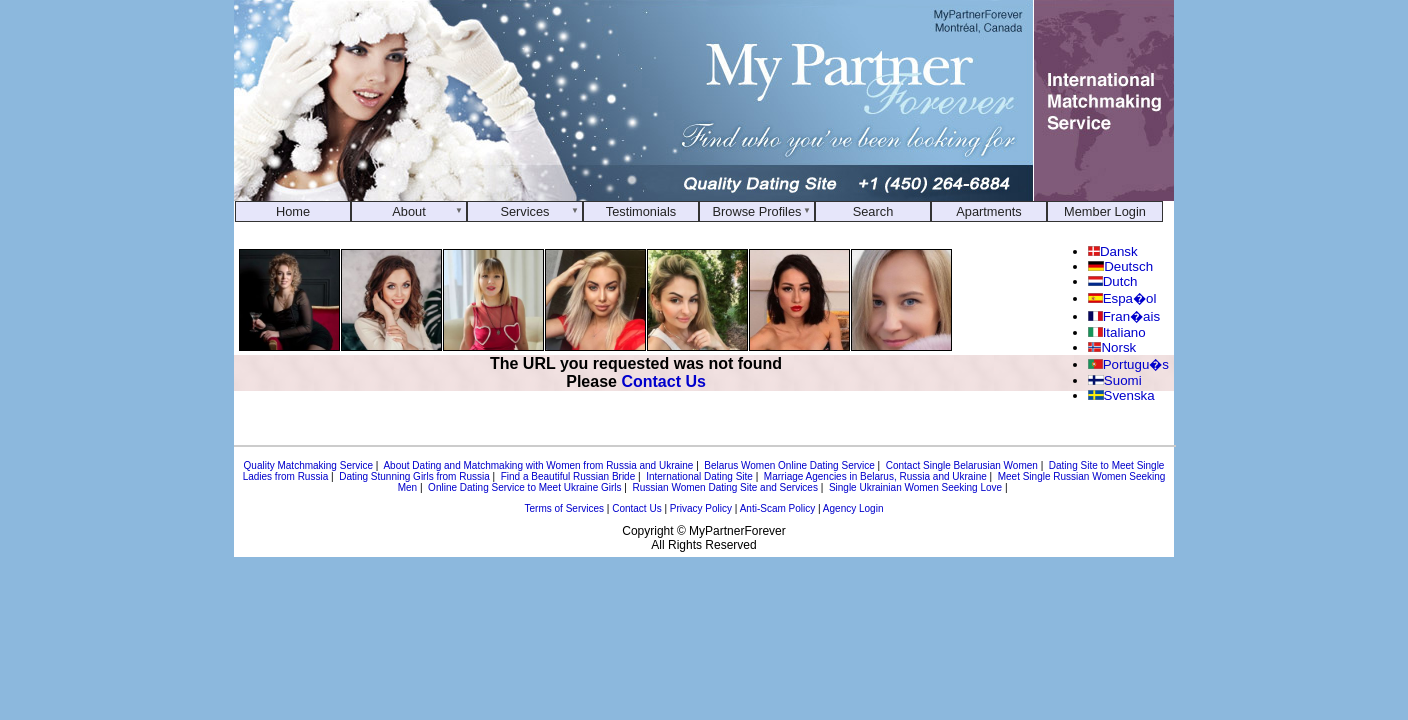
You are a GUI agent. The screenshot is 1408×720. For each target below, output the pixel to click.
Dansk (1113, 251)
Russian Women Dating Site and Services (724, 487)
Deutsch (1120, 266)
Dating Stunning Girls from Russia (414, 476)
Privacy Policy (701, 508)
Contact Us (663, 381)
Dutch (1112, 281)
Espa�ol (1122, 298)
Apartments (988, 211)
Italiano (1117, 332)
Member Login (1105, 211)
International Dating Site (699, 476)
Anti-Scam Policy (778, 508)
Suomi (1115, 380)
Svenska (1121, 395)
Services (524, 211)
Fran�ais (1124, 316)
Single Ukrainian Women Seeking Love (915, 487)
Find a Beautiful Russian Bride (568, 476)
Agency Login (853, 508)
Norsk (1112, 347)
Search (873, 211)
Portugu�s (1128, 364)
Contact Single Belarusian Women (962, 465)
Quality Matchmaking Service (309, 465)
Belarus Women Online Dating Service (789, 465)
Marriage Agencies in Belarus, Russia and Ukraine (875, 476)
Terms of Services (564, 508)
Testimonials (641, 211)
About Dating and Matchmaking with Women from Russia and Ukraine (538, 465)
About (408, 211)
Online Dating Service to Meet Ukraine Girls (524, 487)
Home (293, 211)
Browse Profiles (757, 211)
